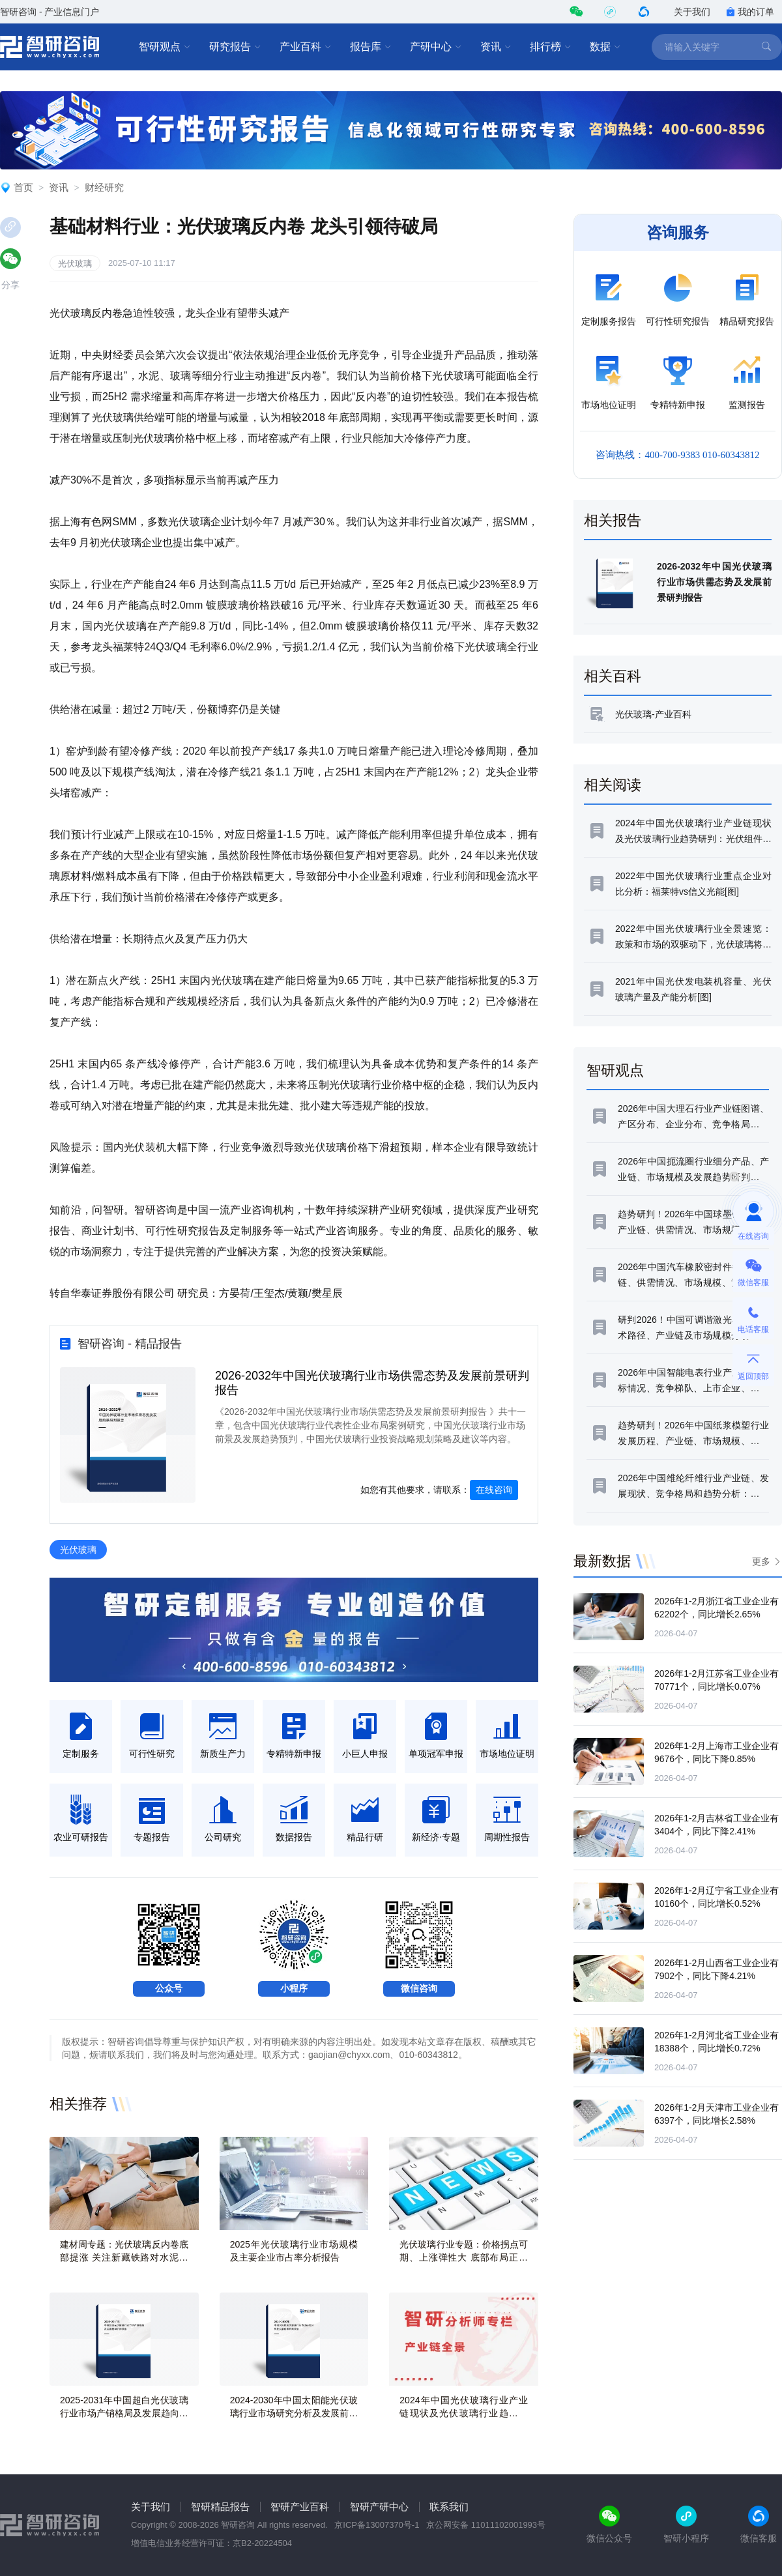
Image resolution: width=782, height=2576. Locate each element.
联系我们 (449, 2506)
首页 (23, 187)
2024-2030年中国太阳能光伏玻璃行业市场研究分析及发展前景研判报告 (294, 2413)
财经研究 (104, 187)
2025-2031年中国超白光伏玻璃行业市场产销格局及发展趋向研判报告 (124, 2413)
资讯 (496, 46)
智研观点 (165, 46)
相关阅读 (612, 785)
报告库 (371, 46)
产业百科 (306, 46)
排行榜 (551, 46)
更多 (761, 1561)
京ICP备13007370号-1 (376, 2525)
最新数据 (602, 1561)
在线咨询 (494, 1489)
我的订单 (750, 12)
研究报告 (235, 46)
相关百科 (612, 676)
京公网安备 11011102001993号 (485, 2525)
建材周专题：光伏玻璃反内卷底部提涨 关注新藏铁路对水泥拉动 (124, 2257)
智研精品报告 (220, 2506)
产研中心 (436, 46)
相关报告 (612, 520)
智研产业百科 (299, 2506)
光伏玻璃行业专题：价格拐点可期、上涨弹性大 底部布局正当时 (463, 2257)
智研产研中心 (379, 2506)
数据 (605, 46)
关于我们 (692, 12)
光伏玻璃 (75, 263)
